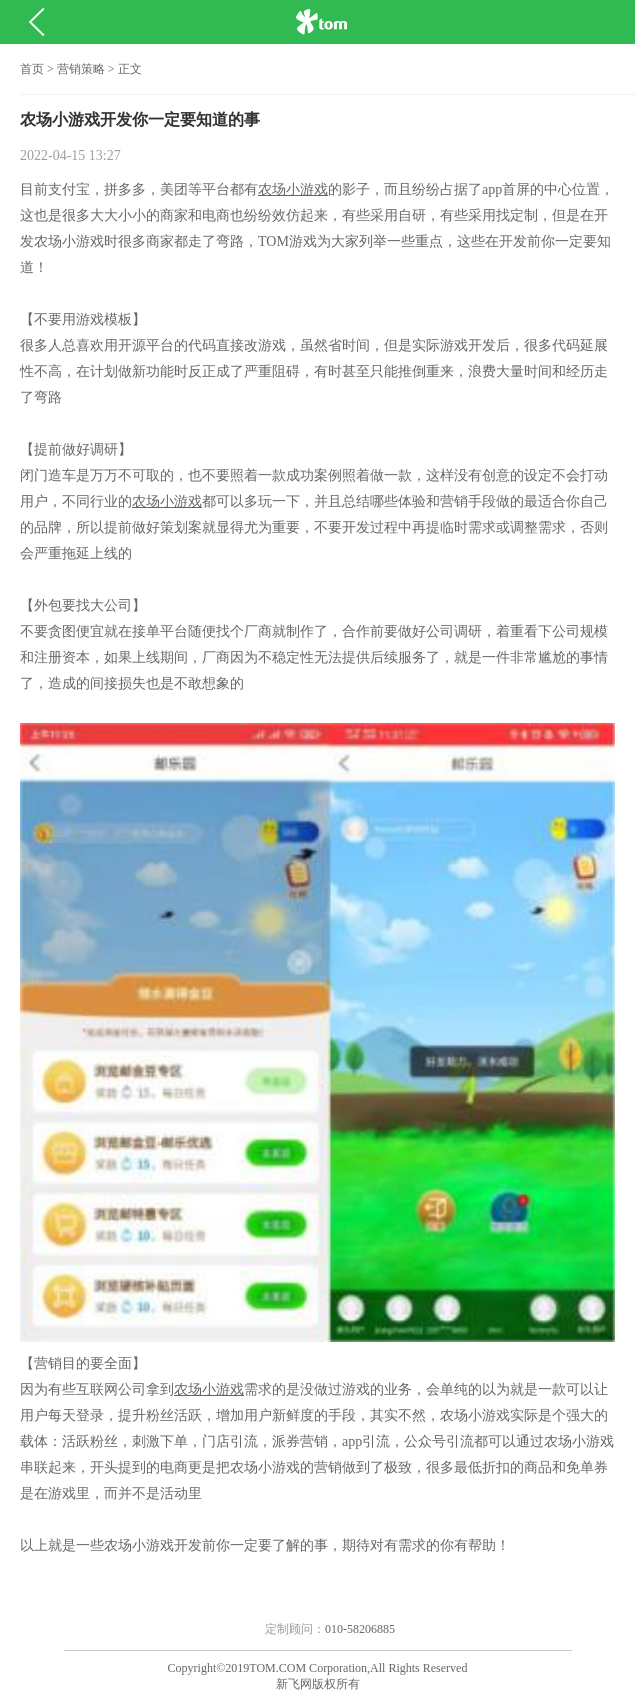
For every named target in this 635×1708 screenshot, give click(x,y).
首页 (32, 69)
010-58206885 (360, 1629)
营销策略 (81, 69)
